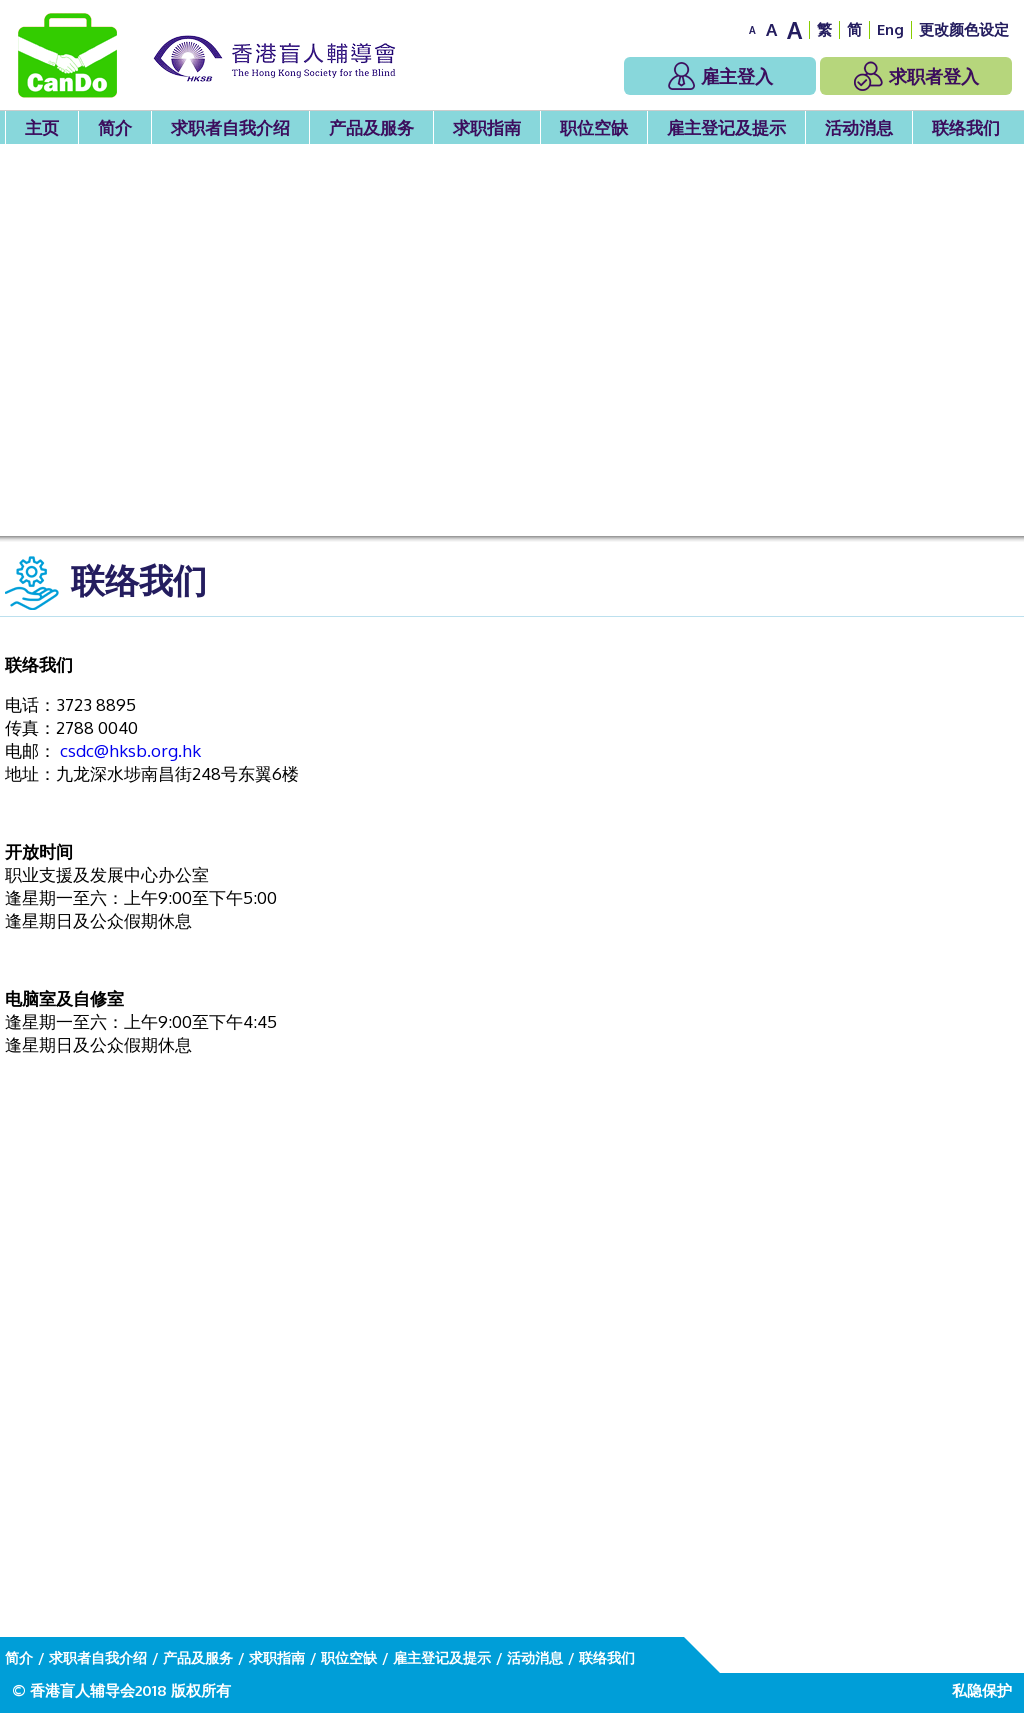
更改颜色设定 (964, 29)
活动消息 (859, 127)
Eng (890, 29)
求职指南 (487, 127)
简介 (115, 127)
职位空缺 (594, 127)
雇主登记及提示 (726, 127)
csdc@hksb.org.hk (130, 750)
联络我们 (966, 127)
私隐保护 (982, 1690)
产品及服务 (371, 127)
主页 (42, 127)
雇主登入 (720, 76)
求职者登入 (916, 76)
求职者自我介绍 (230, 127)
